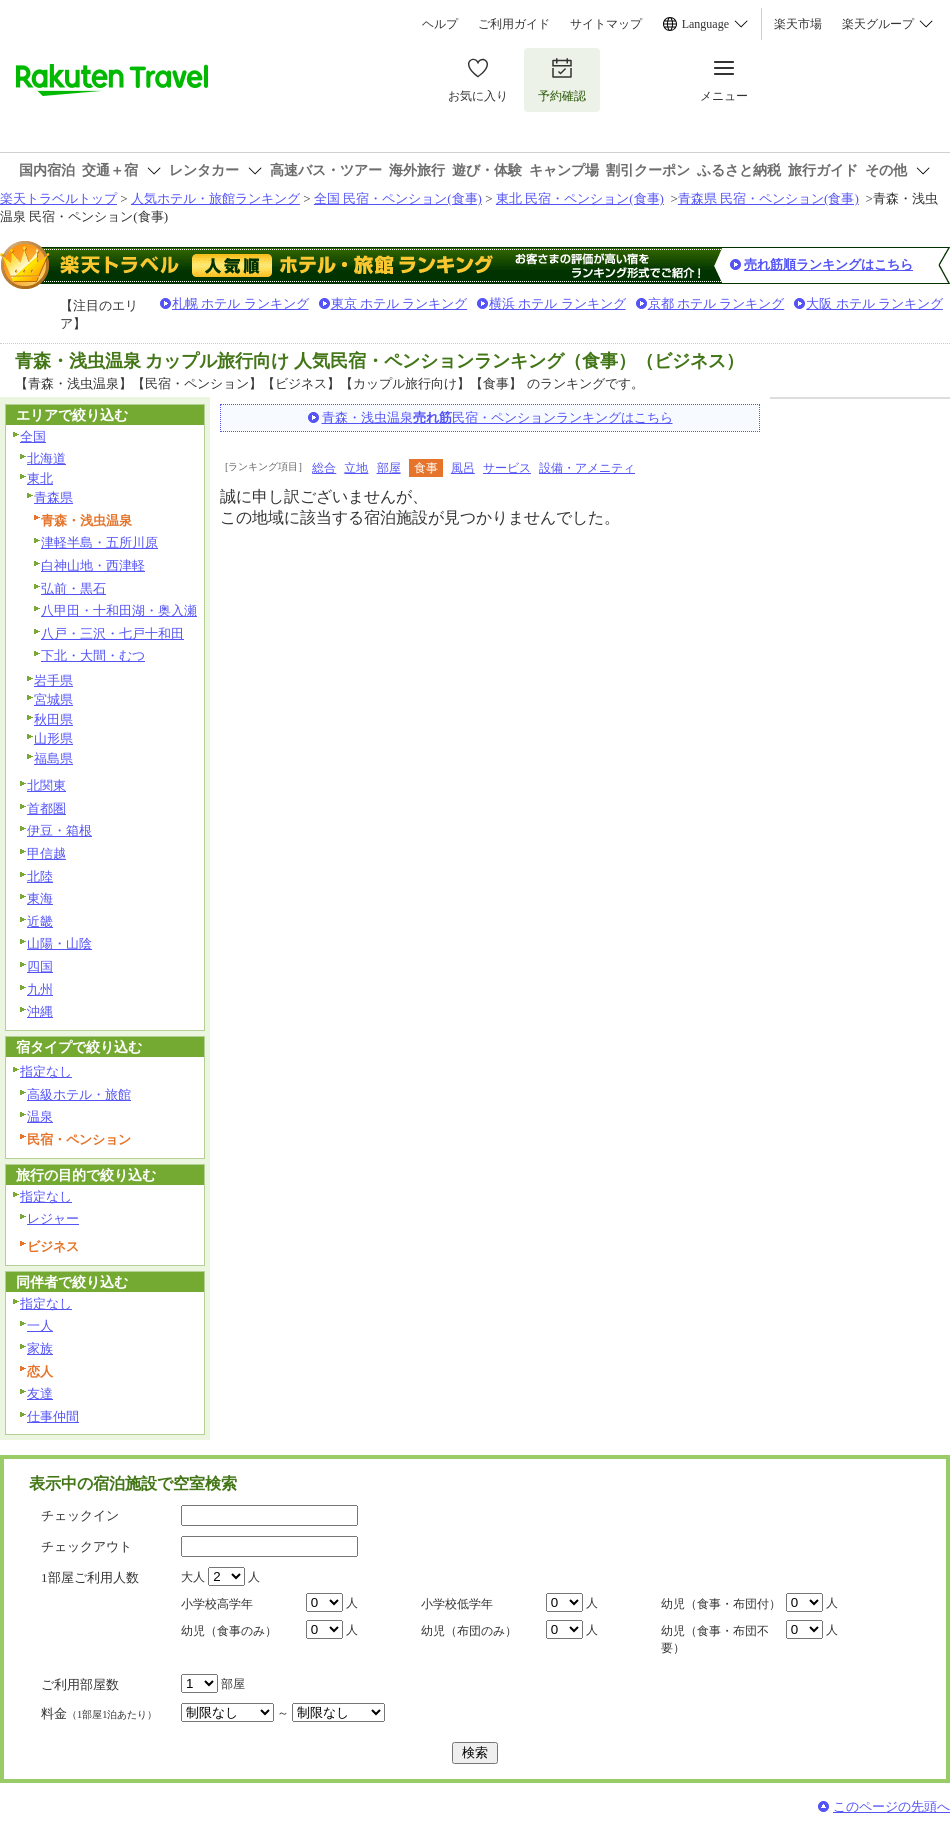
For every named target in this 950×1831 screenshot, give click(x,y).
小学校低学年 (457, 1604)
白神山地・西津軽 (93, 565)
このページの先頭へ (891, 1806)
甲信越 (46, 853)
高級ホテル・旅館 (79, 1094)
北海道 (46, 458)
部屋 (389, 468)
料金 (99, 1713)
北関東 (46, 785)
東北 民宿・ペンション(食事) (580, 198)
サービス (507, 468)
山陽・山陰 (59, 943)
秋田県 (53, 719)
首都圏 (46, 808)
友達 (40, 1393)
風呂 (463, 468)
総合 (324, 468)
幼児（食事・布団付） (721, 1604)
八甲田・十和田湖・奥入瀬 (119, 610)
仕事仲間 (53, 1416)
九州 (40, 989)
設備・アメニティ (587, 468)
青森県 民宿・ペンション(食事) (768, 198)
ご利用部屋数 (80, 1684)
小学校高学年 (217, 1604)
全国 (33, 436)
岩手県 (53, 680)
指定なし (46, 1071)
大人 (193, 1577)
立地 (356, 468)
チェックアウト (86, 1546)
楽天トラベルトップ (58, 198)
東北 (40, 478)
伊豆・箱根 (59, 830)
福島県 (53, 758)
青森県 (53, 497)
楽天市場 (798, 24)
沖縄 (40, 1011)
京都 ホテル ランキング (716, 303)
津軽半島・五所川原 (99, 542)
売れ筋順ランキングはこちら (828, 264)
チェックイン (80, 1515)
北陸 (40, 876)
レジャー (53, 1218)
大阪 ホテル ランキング (874, 303)
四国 (40, 966)
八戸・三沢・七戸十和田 (112, 633)
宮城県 (53, 699)
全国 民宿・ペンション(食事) (398, 198)
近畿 (40, 921)
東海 (40, 898)
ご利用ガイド (514, 24)
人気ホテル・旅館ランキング (215, 198)
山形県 (53, 738)
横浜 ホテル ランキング (557, 303)
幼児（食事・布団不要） (715, 1639)
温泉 (40, 1116)
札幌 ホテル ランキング (240, 303)
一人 (40, 1325)
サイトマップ (606, 24)
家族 (40, 1348)
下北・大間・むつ (93, 655)
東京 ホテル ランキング (399, 303)
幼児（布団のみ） (469, 1631)
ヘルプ (440, 24)
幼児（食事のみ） (229, 1631)
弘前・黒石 (73, 588)
